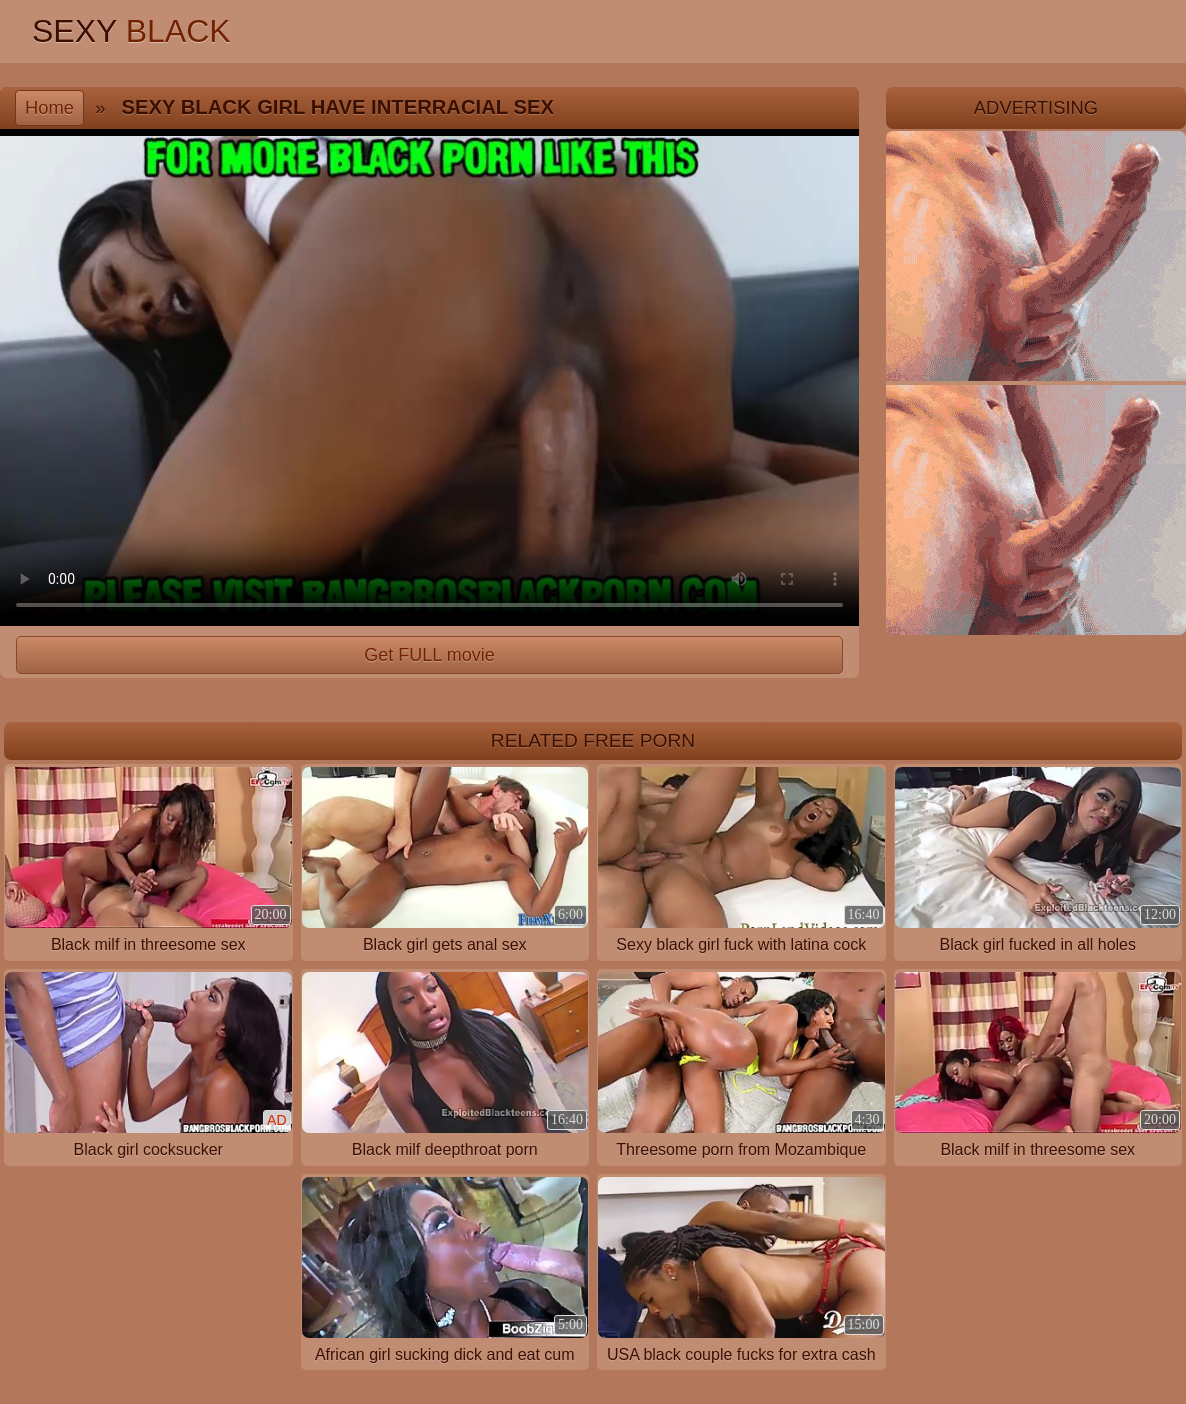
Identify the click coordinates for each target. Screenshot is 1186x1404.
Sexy (131, 31)
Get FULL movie (429, 655)
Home (49, 107)
